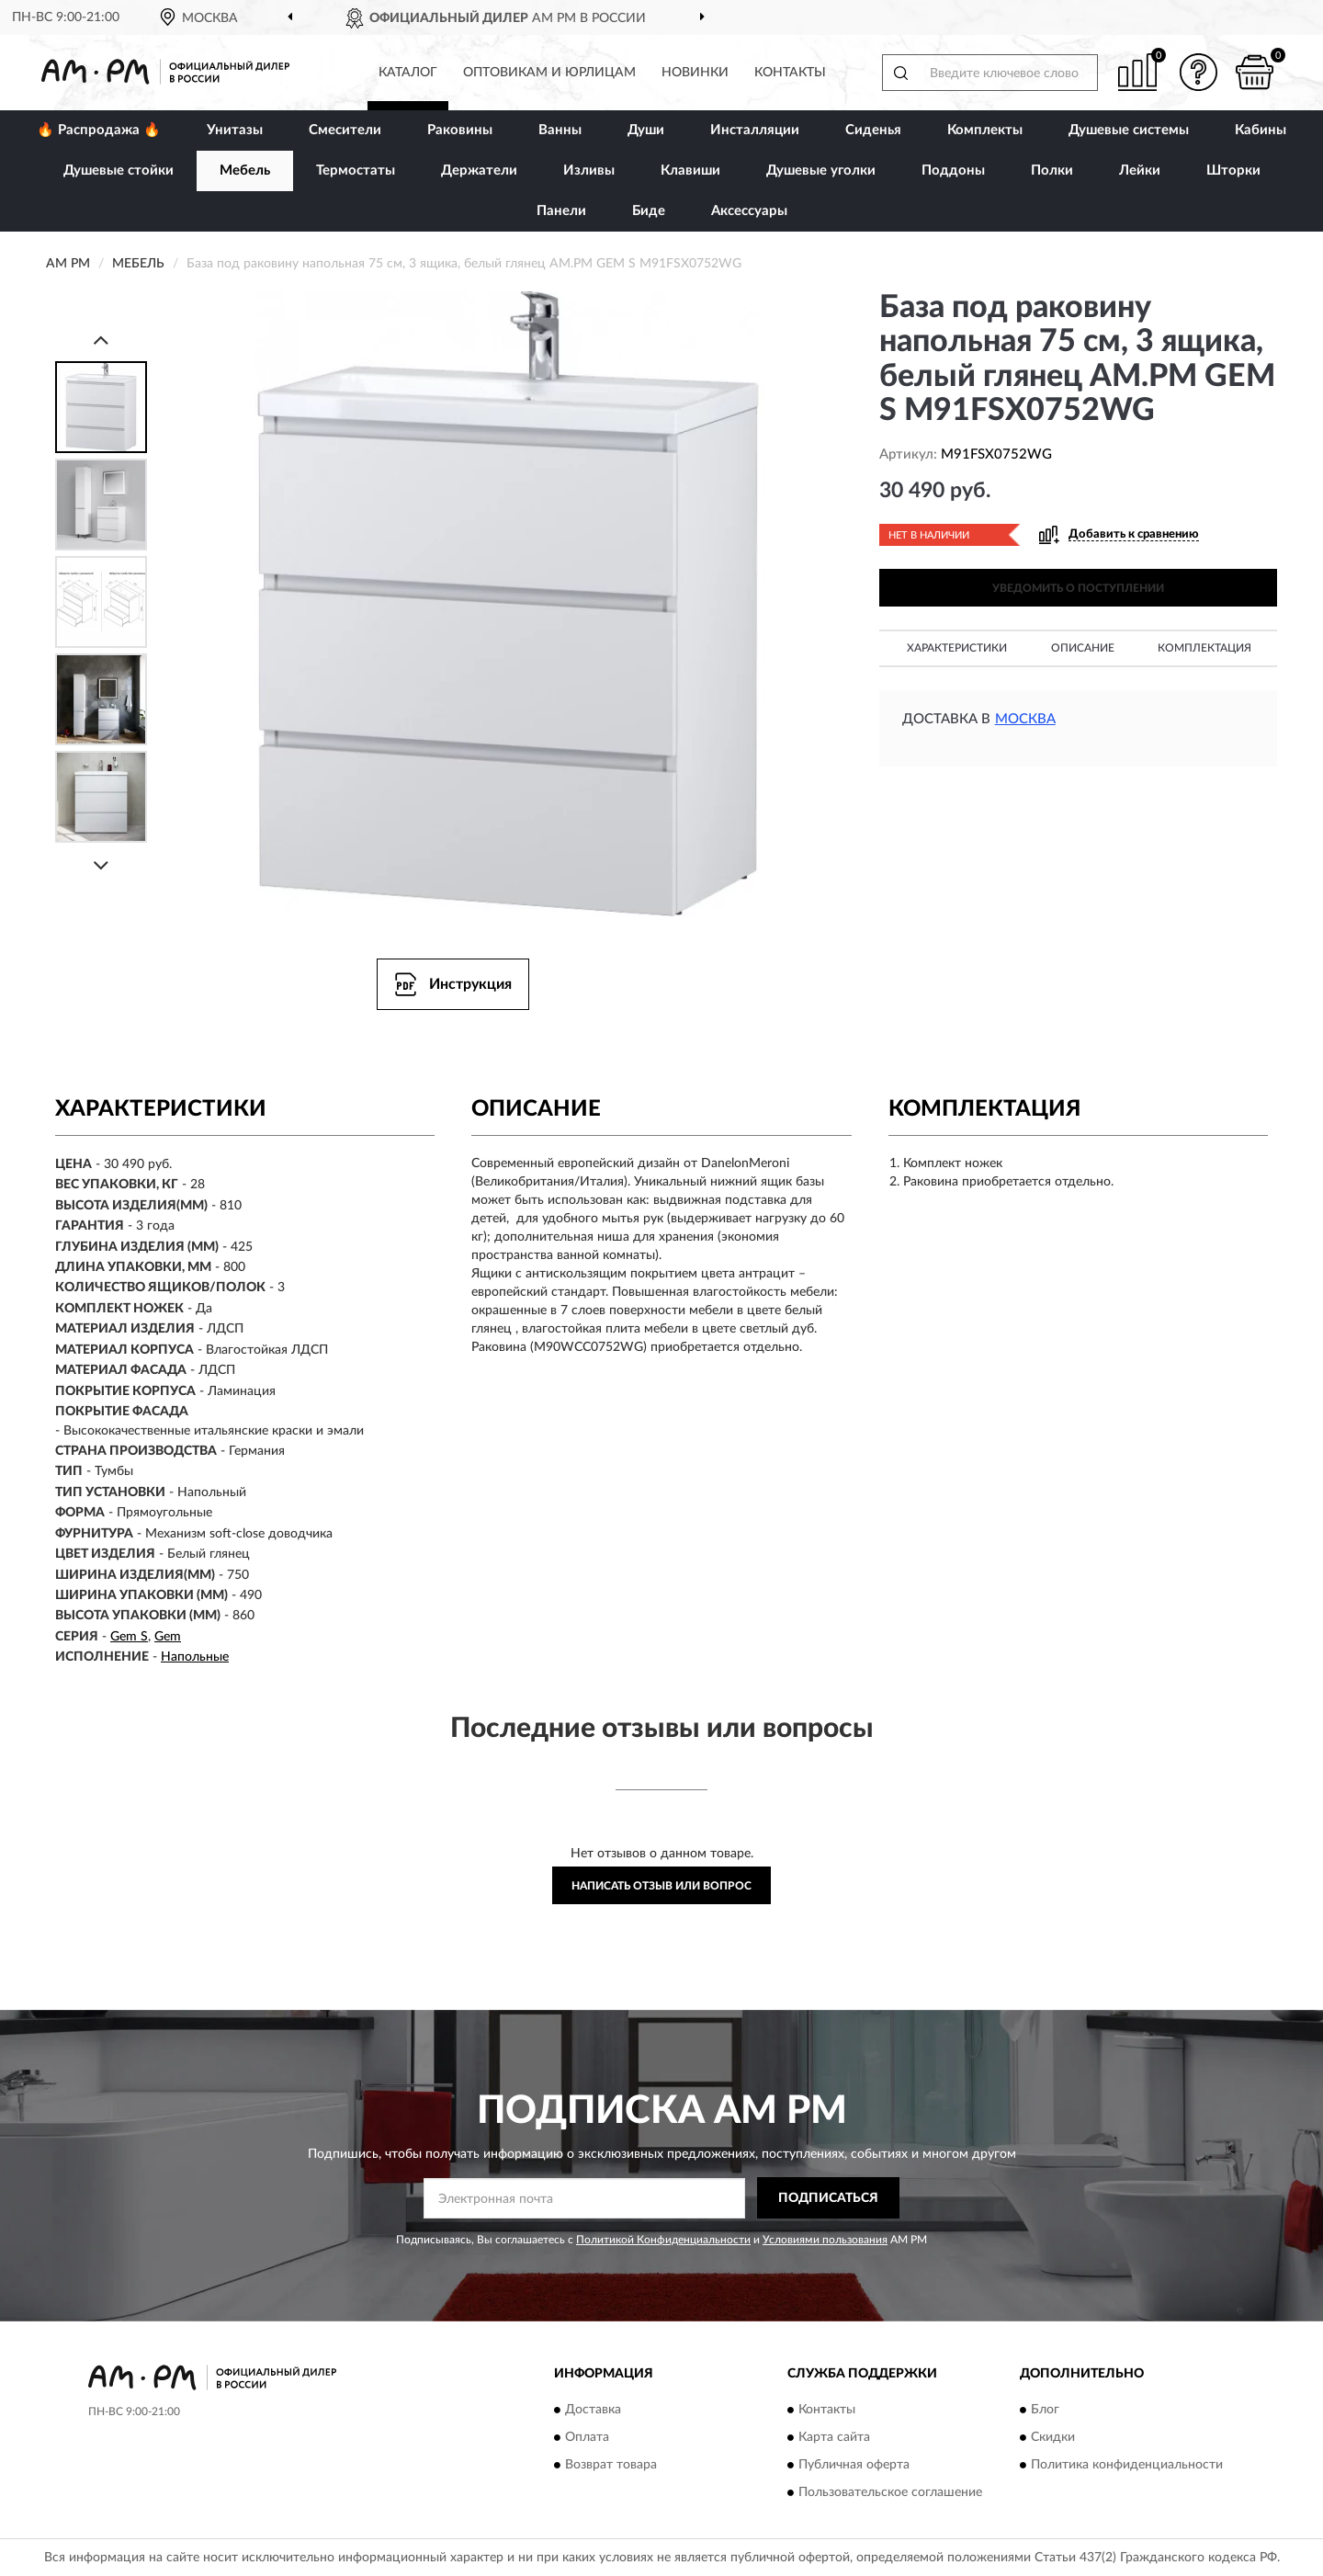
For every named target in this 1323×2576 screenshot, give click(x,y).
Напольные (195, 1657)
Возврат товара (611, 2464)
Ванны (560, 130)
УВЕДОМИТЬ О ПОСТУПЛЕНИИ (1078, 588)
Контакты (790, 72)
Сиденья (873, 130)
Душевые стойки (118, 170)
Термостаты (355, 170)
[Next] (101, 865)
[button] (1199, 72)
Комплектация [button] (1204, 647)
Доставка (593, 2409)
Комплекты (985, 130)
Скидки (1053, 2437)
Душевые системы (1129, 130)
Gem (167, 1636)
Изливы (589, 170)
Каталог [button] (408, 72)
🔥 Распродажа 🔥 (99, 130)
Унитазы (235, 130)
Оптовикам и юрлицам (549, 72)
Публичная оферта (854, 2464)
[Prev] (101, 339)
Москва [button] (1025, 719)
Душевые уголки (821, 170)
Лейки (1139, 170)
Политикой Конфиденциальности (663, 2239)
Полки (1052, 170)
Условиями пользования (825, 2239)
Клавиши (690, 170)
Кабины (1260, 130)
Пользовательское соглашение (890, 2492)
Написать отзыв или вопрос (661, 1885)
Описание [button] (1082, 647)
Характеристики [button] (957, 647)
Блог (1045, 2409)
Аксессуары (749, 211)
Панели (561, 211)
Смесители (345, 130)
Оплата (587, 2437)
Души (646, 130)
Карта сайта (834, 2437)
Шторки (1233, 170)
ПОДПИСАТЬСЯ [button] (828, 2198)
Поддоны (953, 170)
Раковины (459, 130)
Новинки (695, 72)
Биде (648, 211)
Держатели (479, 170)
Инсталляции (754, 130)
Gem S (129, 1636)
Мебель (245, 170)
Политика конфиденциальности (1127, 2464)
